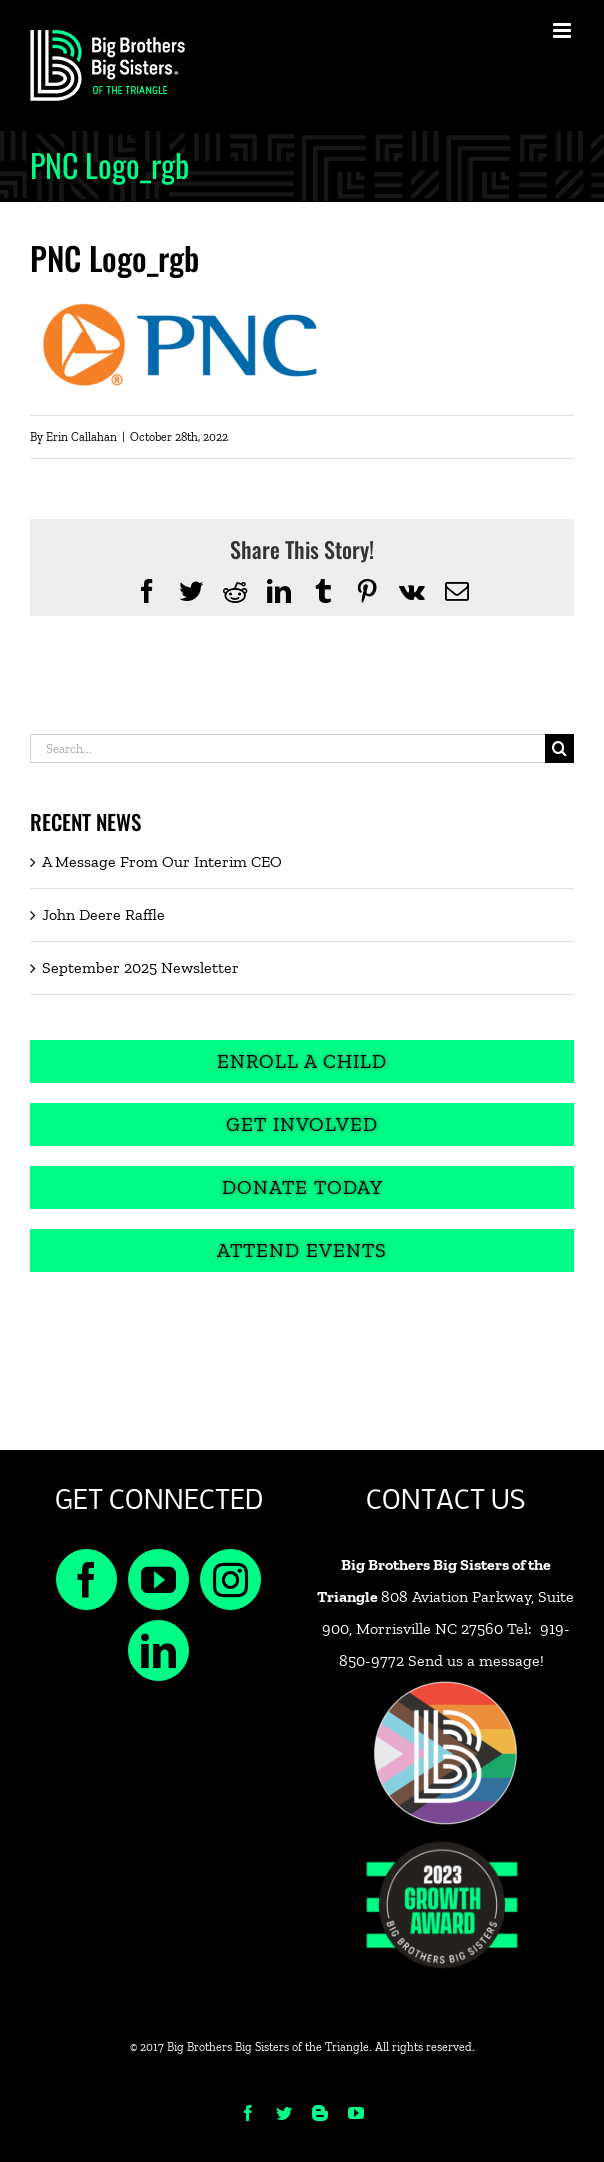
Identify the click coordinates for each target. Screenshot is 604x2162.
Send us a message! (476, 1660)
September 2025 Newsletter (140, 967)
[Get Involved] (302, 1124)
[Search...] (287, 748)
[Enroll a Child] (302, 1061)
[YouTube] (158, 1579)
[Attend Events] (302, 1250)
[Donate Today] (302, 1187)
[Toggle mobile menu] (563, 30)
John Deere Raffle (103, 914)
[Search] (559, 748)
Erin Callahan (81, 437)
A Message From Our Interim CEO (162, 861)
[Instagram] (230, 1579)
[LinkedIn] (158, 1650)
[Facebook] (86, 1579)
